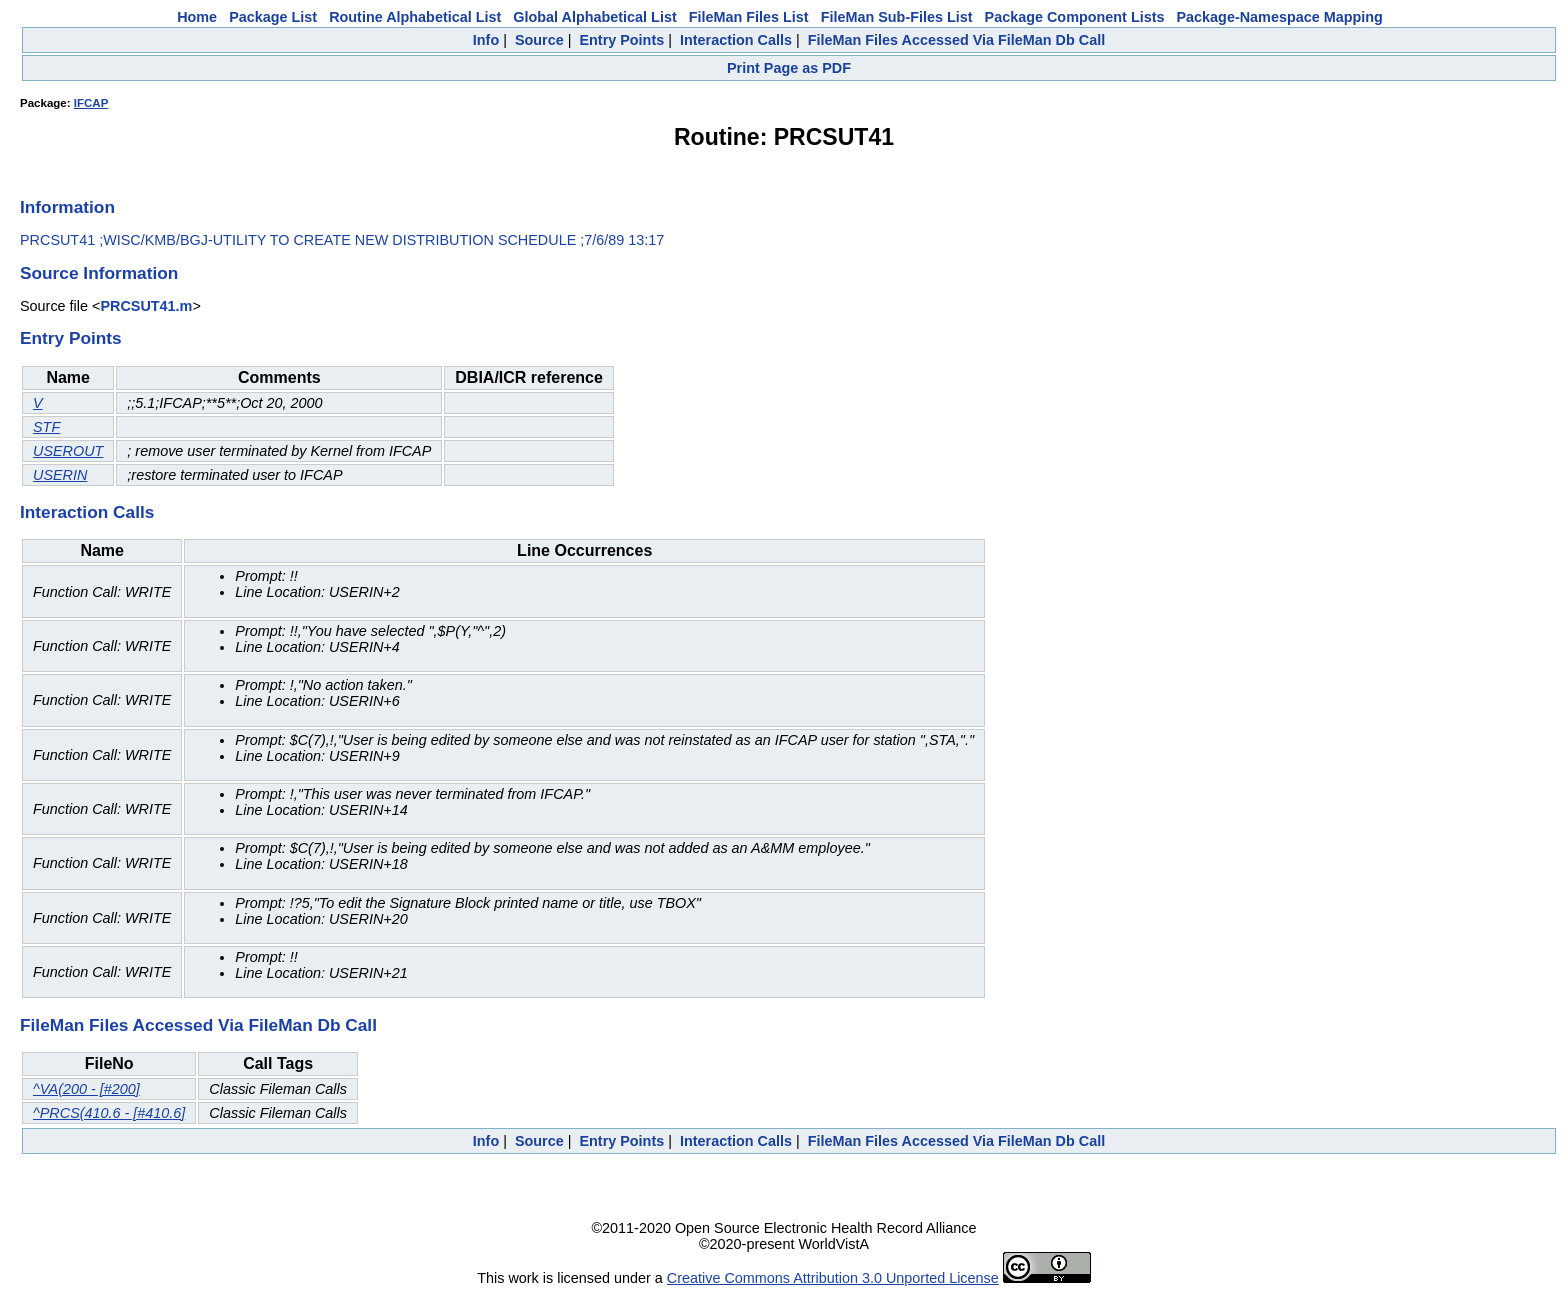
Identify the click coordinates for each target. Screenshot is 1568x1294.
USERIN (60, 475)
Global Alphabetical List (594, 17)
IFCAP (91, 103)
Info (486, 40)
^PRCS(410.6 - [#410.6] (109, 1113)
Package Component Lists (1075, 17)
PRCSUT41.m (146, 306)
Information (67, 207)
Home (197, 17)
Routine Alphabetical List (415, 17)
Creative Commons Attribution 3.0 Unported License (833, 1278)
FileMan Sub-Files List (897, 17)
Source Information (99, 273)
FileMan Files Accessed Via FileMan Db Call (957, 40)
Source (539, 40)
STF (46, 427)
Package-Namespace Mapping (1280, 17)
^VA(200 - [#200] (86, 1089)
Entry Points (621, 40)
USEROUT (68, 451)
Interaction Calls (736, 40)
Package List (273, 17)
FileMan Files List (749, 17)
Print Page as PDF (789, 68)
